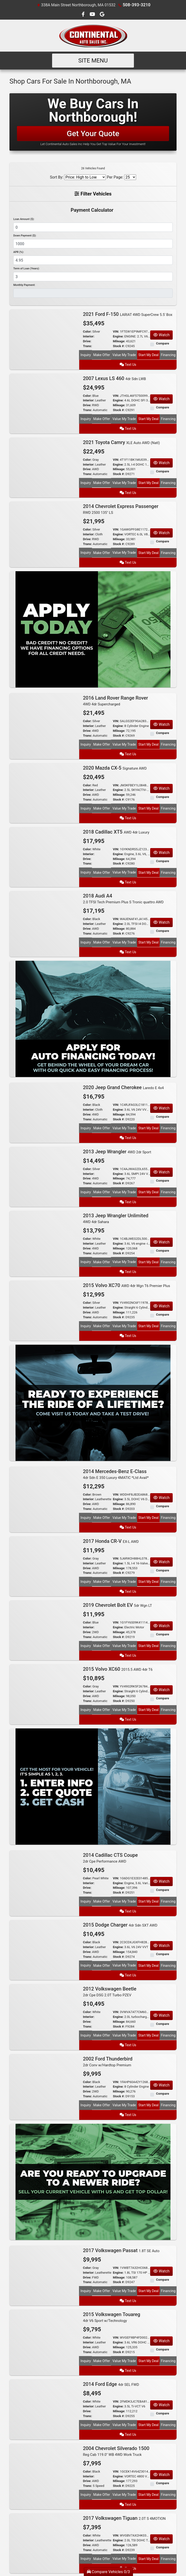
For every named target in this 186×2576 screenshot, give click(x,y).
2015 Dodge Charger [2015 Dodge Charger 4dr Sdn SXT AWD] (120, 1904)
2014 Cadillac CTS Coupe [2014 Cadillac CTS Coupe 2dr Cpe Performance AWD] (110, 1838)
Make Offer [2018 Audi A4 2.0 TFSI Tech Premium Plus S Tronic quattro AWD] (101, 933)
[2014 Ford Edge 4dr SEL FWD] (44, 2379)
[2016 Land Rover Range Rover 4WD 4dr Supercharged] (44, 714)
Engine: (118, 336)
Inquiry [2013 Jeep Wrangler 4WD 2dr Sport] (85, 1181)
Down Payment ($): (24, 235)
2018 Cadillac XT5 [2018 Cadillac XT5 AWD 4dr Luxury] (116, 824)
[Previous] (13, 2555)
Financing (168, 354)
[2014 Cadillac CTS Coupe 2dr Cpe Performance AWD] (44, 1856)
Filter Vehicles (92, 193)
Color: (87, 331)
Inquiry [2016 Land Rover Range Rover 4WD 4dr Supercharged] (85, 739)
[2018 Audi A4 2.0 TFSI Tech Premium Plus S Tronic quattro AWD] (44, 908)
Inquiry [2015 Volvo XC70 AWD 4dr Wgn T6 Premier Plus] (85, 1312)
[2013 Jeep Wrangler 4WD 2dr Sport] (44, 1161)
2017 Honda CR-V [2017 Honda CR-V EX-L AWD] (111, 1525)
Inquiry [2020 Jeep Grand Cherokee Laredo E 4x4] (85, 1118)
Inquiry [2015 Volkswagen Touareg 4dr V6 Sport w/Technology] (85, 2335)
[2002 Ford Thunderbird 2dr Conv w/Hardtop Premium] (44, 2056)
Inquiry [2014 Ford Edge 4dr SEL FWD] (85, 2398)
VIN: (116, 331)
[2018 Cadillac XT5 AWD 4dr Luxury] (44, 845)
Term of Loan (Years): (26, 268)
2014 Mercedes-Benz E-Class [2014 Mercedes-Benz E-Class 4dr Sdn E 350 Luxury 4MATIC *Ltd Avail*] (116, 1459)
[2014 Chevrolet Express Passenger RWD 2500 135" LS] (44, 523)
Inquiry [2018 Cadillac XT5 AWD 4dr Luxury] (85, 865)
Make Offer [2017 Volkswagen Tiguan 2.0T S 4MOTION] (101, 2530)
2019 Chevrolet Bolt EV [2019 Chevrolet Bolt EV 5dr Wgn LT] (117, 1588)
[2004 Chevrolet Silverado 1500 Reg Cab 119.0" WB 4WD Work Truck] (44, 2441)
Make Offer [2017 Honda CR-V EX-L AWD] (101, 1566)
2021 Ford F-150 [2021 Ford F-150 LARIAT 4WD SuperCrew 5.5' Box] (127, 314)
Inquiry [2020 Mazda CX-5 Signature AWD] (85, 802)
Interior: (88, 336)
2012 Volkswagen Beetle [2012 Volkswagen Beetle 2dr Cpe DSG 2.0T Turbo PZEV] (109, 1970)
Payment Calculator (92, 210)
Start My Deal (148, 354)
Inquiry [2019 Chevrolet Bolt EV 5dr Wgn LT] (85, 1629)
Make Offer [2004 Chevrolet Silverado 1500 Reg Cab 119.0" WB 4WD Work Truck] (101, 2467)
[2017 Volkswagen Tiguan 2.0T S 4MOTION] (44, 2510)
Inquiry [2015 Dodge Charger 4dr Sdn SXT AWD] (85, 1945)
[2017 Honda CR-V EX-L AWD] (44, 1546)
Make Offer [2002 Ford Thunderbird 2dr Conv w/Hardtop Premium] (101, 2082)
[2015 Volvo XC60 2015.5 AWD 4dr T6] (44, 1672)
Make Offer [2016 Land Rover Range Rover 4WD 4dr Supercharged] (101, 739)
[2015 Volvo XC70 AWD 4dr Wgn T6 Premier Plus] (44, 1293)
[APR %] (93, 260)
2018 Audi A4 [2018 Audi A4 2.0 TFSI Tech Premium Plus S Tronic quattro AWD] (123, 890)
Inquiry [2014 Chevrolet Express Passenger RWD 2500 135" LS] (85, 549)
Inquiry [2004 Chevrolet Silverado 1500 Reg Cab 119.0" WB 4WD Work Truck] (85, 2467)
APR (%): (18, 251)
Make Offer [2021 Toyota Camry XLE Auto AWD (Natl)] (101, 480)
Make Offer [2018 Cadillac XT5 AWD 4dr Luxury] (101, 865)
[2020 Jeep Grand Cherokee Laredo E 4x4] (44, 1098)
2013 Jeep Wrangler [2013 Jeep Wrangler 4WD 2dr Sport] (117, 1141)
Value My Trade (124, 354)
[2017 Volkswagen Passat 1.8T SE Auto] (44, 2247)
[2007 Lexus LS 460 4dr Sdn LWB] (44, 398)
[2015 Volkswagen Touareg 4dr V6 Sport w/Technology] (44, 2310)
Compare (162, 343)
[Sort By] (85, 177)
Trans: (87, 346)
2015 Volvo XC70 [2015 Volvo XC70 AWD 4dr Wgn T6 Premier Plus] (126, 1272)
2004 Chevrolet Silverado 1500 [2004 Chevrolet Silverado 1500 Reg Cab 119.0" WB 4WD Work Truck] (116, 2423)
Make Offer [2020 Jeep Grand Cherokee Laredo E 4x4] (101, 1118)
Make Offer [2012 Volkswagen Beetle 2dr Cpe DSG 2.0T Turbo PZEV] (101, 2013)
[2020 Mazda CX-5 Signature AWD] (44, 782)
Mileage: (119, 341)
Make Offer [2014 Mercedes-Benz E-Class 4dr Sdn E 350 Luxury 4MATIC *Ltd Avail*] (101, 1503)
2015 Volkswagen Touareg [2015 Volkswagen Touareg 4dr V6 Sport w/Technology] (111, 2292)
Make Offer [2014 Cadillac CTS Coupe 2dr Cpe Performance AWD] (101, 1882)
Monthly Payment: (24, 284)
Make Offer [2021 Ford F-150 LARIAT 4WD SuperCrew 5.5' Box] (101, 354)
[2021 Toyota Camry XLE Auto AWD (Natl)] (44, 460)
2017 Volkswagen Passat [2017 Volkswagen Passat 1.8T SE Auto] (121, 2226)
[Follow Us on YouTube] (93, 14)
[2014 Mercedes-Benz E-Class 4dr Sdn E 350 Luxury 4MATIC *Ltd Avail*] (44, 1477)
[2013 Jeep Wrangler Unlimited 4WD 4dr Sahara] (44, 1224)
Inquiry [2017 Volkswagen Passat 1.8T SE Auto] (85, 2267)
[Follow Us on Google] (102, 14)
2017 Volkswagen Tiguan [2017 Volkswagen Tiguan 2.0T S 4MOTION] (124, 2489)
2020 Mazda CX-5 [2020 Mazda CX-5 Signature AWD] (115, 762)
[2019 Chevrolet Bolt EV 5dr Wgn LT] (44, 1609)
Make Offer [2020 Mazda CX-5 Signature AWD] (101, 802)
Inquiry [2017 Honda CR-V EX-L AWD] (85, 1566)
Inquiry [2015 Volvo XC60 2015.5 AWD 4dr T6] (85, 1691)
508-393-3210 (136, 4)
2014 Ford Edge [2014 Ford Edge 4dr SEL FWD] (111, 2358)
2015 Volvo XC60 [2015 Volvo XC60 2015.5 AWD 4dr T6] (118, 1651)
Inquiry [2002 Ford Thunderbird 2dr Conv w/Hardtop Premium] (85, 2082)
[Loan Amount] (93, 227)
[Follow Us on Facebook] (84, 14)
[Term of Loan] (93, 276)
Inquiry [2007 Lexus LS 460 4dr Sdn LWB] (85, 417)
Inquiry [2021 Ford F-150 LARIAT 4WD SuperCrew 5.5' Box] (85, 354)
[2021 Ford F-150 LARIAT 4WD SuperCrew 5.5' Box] (44, 335)
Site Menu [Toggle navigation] (93, 60)
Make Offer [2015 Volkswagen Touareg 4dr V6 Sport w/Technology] (101, 2335)
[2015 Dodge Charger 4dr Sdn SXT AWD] (44, 1925)
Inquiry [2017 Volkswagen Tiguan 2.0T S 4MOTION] (85, 2530)
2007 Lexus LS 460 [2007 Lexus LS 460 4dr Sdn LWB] (114, 377)
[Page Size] (130, 177)
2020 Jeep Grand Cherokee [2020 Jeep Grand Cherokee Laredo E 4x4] (123, 1078)
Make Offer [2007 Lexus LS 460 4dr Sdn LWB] (101, 417)
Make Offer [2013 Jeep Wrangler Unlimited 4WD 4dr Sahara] (101, 1249)
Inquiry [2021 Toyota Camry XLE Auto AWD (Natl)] (85, 480)
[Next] (172, 2555)
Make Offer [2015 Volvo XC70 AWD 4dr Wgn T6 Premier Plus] (101, 1312)
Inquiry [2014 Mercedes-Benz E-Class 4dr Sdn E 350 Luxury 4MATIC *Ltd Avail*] (85, 1503)
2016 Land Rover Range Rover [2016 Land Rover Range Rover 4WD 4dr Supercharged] (115, 696)
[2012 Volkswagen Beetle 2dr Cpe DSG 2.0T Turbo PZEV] (44, 1988)
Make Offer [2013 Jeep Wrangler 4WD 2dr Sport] (101, 1181)
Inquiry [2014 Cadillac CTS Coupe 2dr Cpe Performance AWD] (85, 1882)
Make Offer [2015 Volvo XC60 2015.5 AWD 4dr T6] (101, 1691)
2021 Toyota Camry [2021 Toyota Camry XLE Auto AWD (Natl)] (121, 440)
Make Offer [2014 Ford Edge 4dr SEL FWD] (101, 2398)
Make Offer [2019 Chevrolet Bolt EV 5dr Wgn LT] (101, 1629)
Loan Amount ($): (23, 218)
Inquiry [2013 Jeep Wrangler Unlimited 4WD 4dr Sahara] (85, 1249)
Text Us (128, 364)
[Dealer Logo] (93, 35)
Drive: (87, 341)
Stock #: (119, 346)
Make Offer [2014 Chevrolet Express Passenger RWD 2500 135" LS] (101, 549)
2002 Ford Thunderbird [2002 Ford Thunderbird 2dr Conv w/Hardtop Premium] (107, 2038)
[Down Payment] (93, 243)
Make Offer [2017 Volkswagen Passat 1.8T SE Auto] (101, 2267)
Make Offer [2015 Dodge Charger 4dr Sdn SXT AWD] (101, 1945)
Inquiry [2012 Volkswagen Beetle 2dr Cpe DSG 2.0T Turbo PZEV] (85, 2013)
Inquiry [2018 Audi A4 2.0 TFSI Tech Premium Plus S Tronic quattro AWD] (85, 933)
